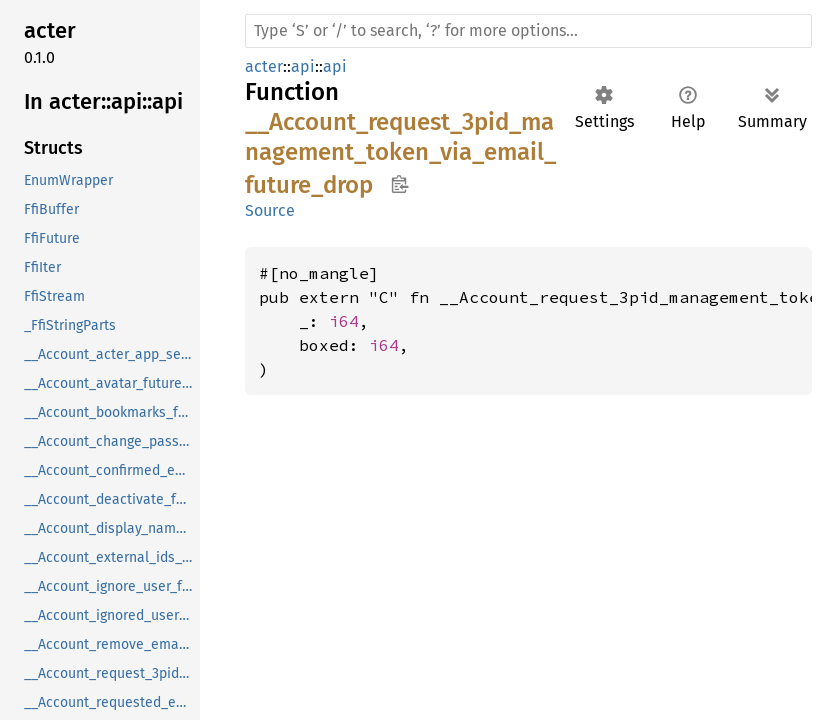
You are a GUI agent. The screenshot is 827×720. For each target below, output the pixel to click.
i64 (344, 321)
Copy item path (399, 184)
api (303, 66)
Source (270, 210)
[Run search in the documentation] (528, 31)
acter (264, 66)
